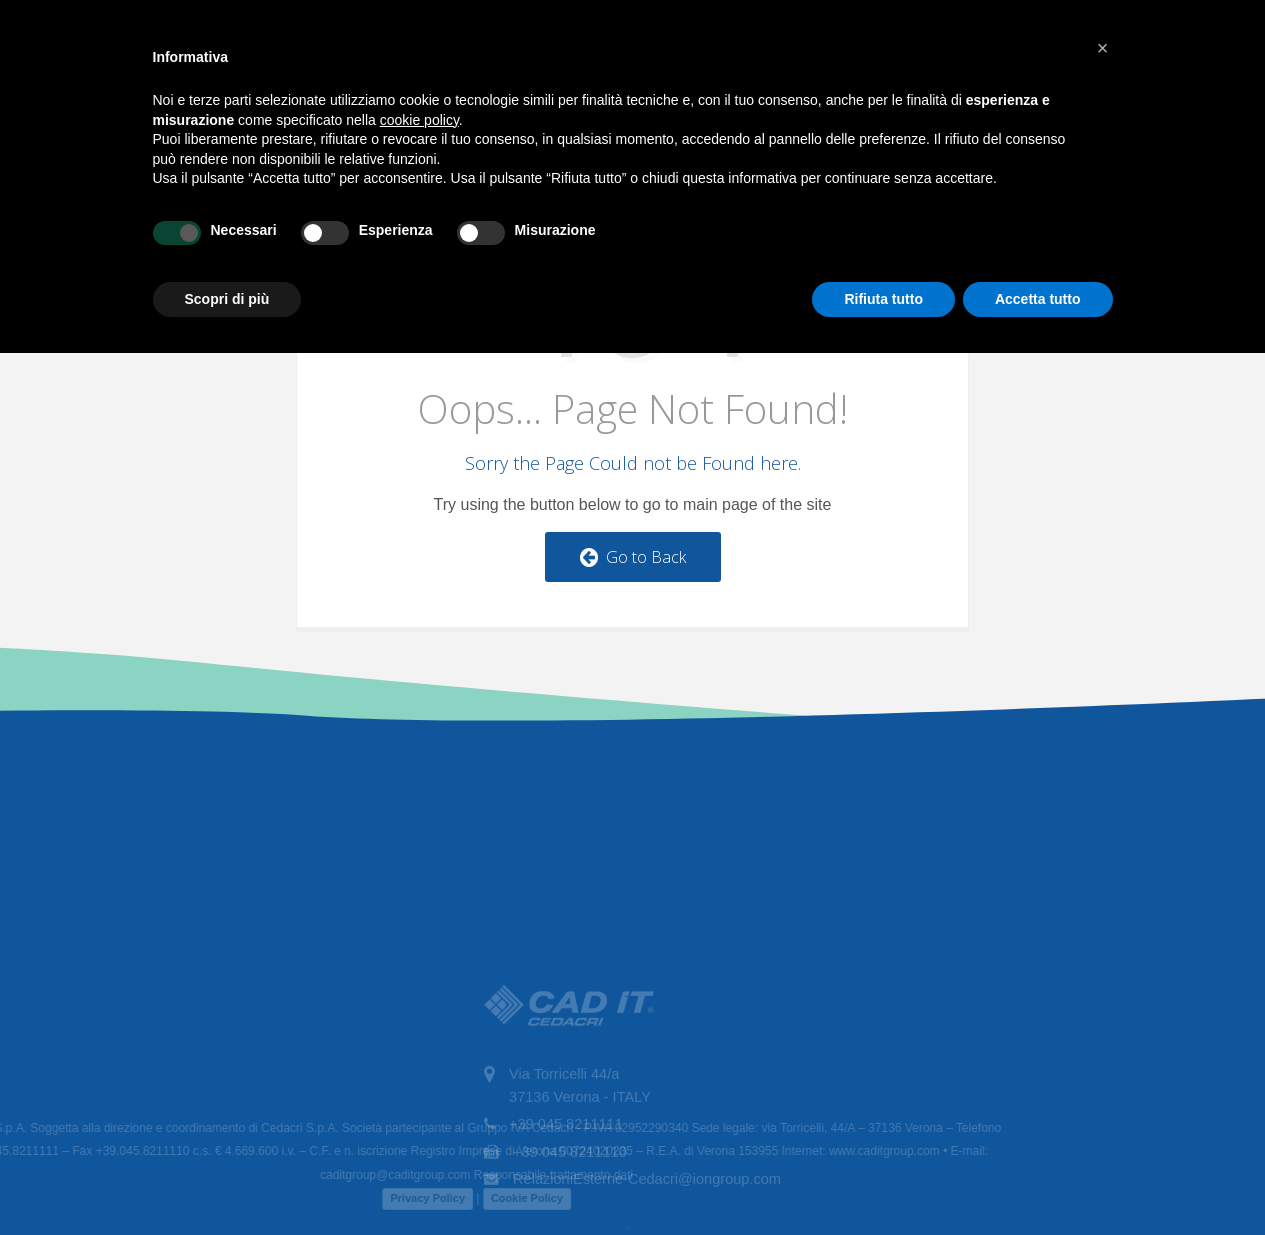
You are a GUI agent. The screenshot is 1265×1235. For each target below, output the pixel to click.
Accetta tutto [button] (1038, 299)
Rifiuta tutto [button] (883, 299)
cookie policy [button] (419, 120)
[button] (1103, 48)
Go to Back (633, 557)
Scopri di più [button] (227, 299)
